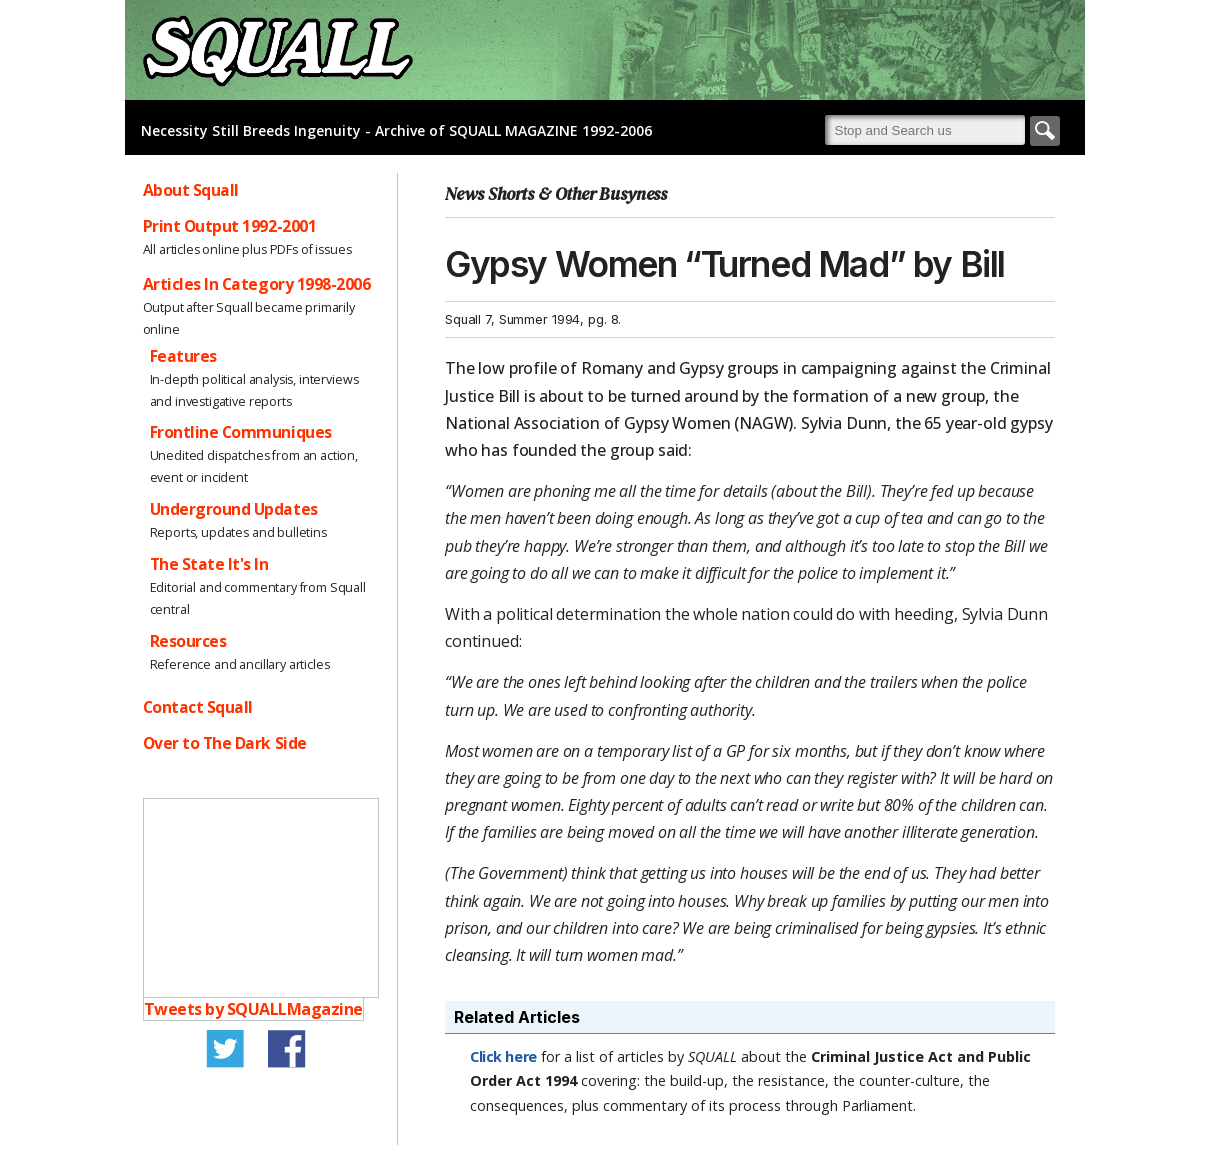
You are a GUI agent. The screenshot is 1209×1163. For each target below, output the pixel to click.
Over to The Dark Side (225, 743)
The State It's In (209, 564)
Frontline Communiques (241, 432)
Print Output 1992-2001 (230, 226)
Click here (503, 1056)
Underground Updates (234, 509)
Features (183, 356)
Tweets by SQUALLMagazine (253, 1009)
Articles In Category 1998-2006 (257, 284)
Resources (188, 641)
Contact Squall (198, 707)
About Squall (191, 190)
